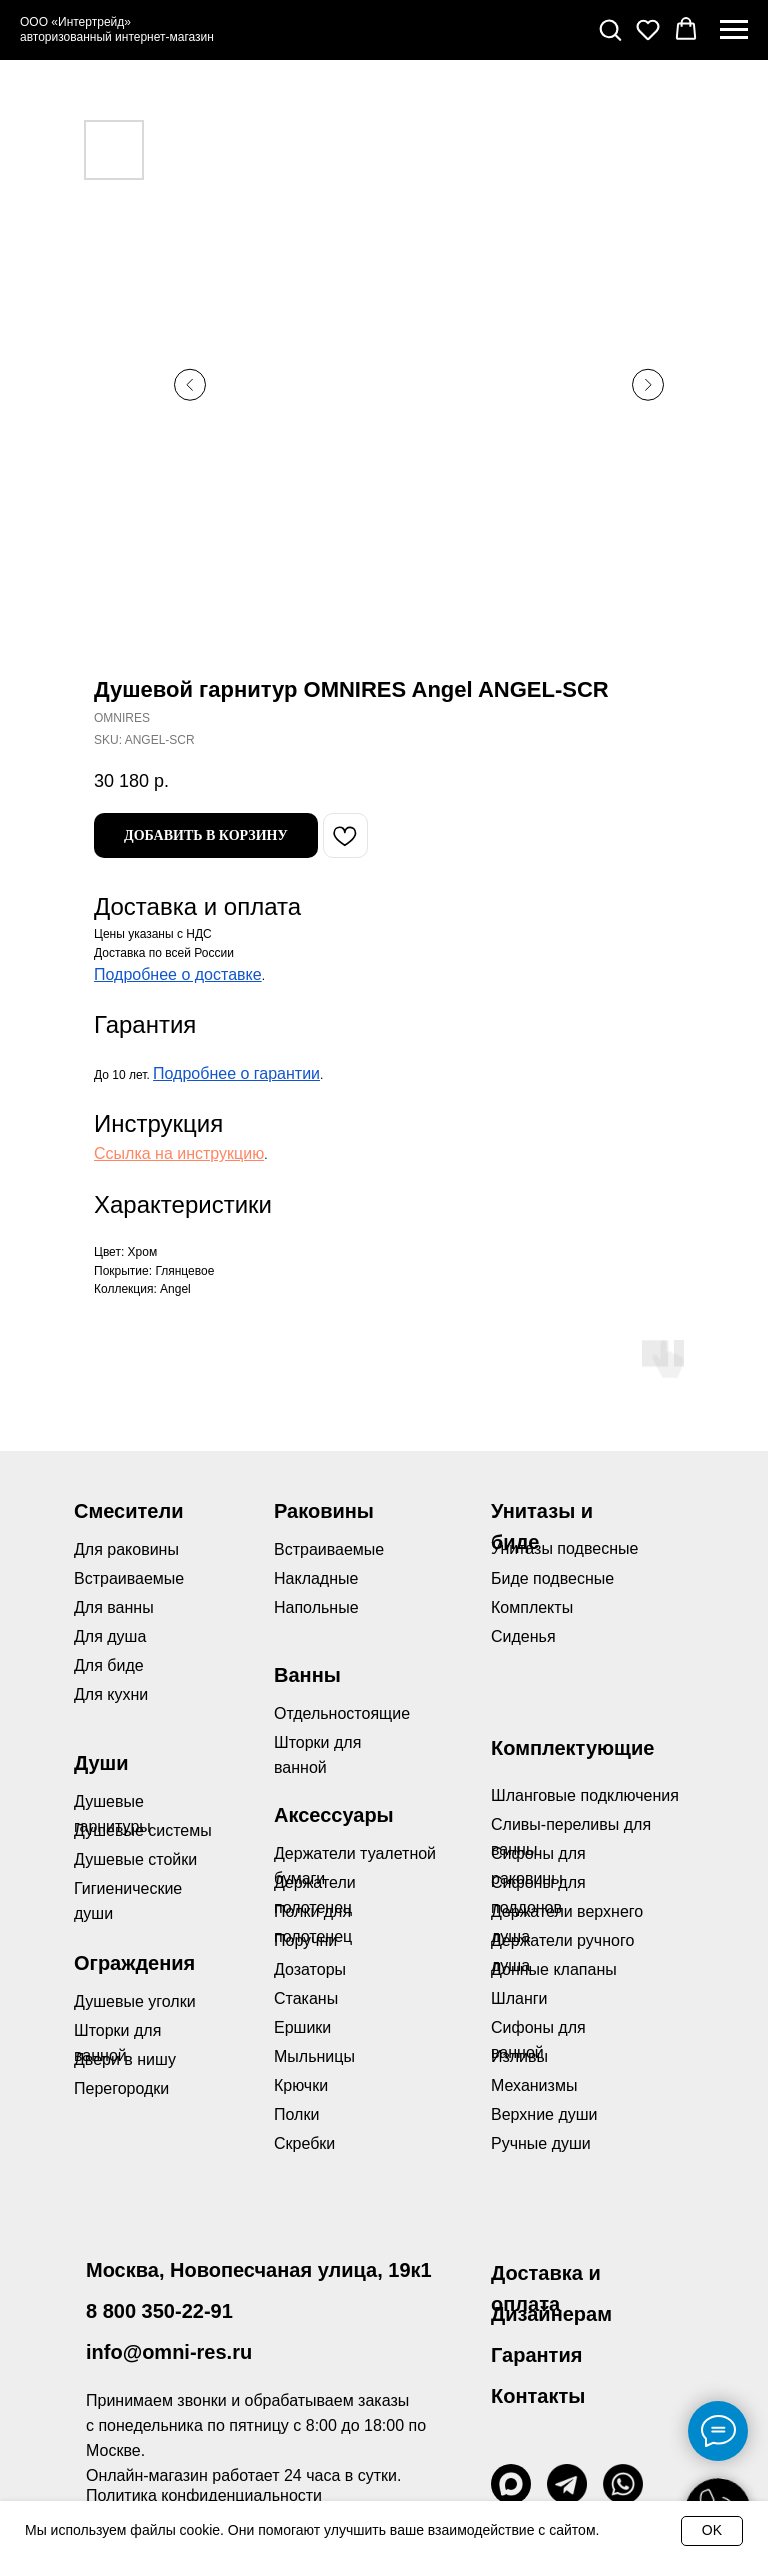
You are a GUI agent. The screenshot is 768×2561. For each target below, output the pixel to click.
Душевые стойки (135, 1859)
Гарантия (536, 2355)
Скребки (304, 2143)
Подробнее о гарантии (236, 1073)
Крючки (301, 2085)
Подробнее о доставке (178, 974)
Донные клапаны (554, 1969)
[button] (610, 29)
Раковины (324, 1511)
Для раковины (126, 1549)
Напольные (316, 1607)
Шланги (519, 1998)
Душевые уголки (135, 2001)
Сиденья (523, 1636)
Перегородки (121, 2088)
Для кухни (111, 1694)
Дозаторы (310, 1969)
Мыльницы (314, 2056)
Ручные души (541, 2143)
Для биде (109, 1665)
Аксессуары (334, 1815)
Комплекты (532, 1607)
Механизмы (534, 2085)
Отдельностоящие (342, 1713)
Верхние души (544, 2114)
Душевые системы (143, 1830)
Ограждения (134, 1963)
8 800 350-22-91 (159, 2311)
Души (101, 1763)
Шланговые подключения (585, 1795)
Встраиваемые (329, 1549)
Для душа (110, 1636)
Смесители (128, 1511)
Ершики (302, 2027)
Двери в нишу (125, 2059)
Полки (296, 2114)
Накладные (316, 1578)
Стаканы (306, 1998)
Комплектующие (572, 1748)
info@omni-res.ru (169, 2352)
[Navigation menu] (734, 30)
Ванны (307, 1675)
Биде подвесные (552, 1578)
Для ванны (114, 1607)
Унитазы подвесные (564, 1548)
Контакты (538, 2396)
